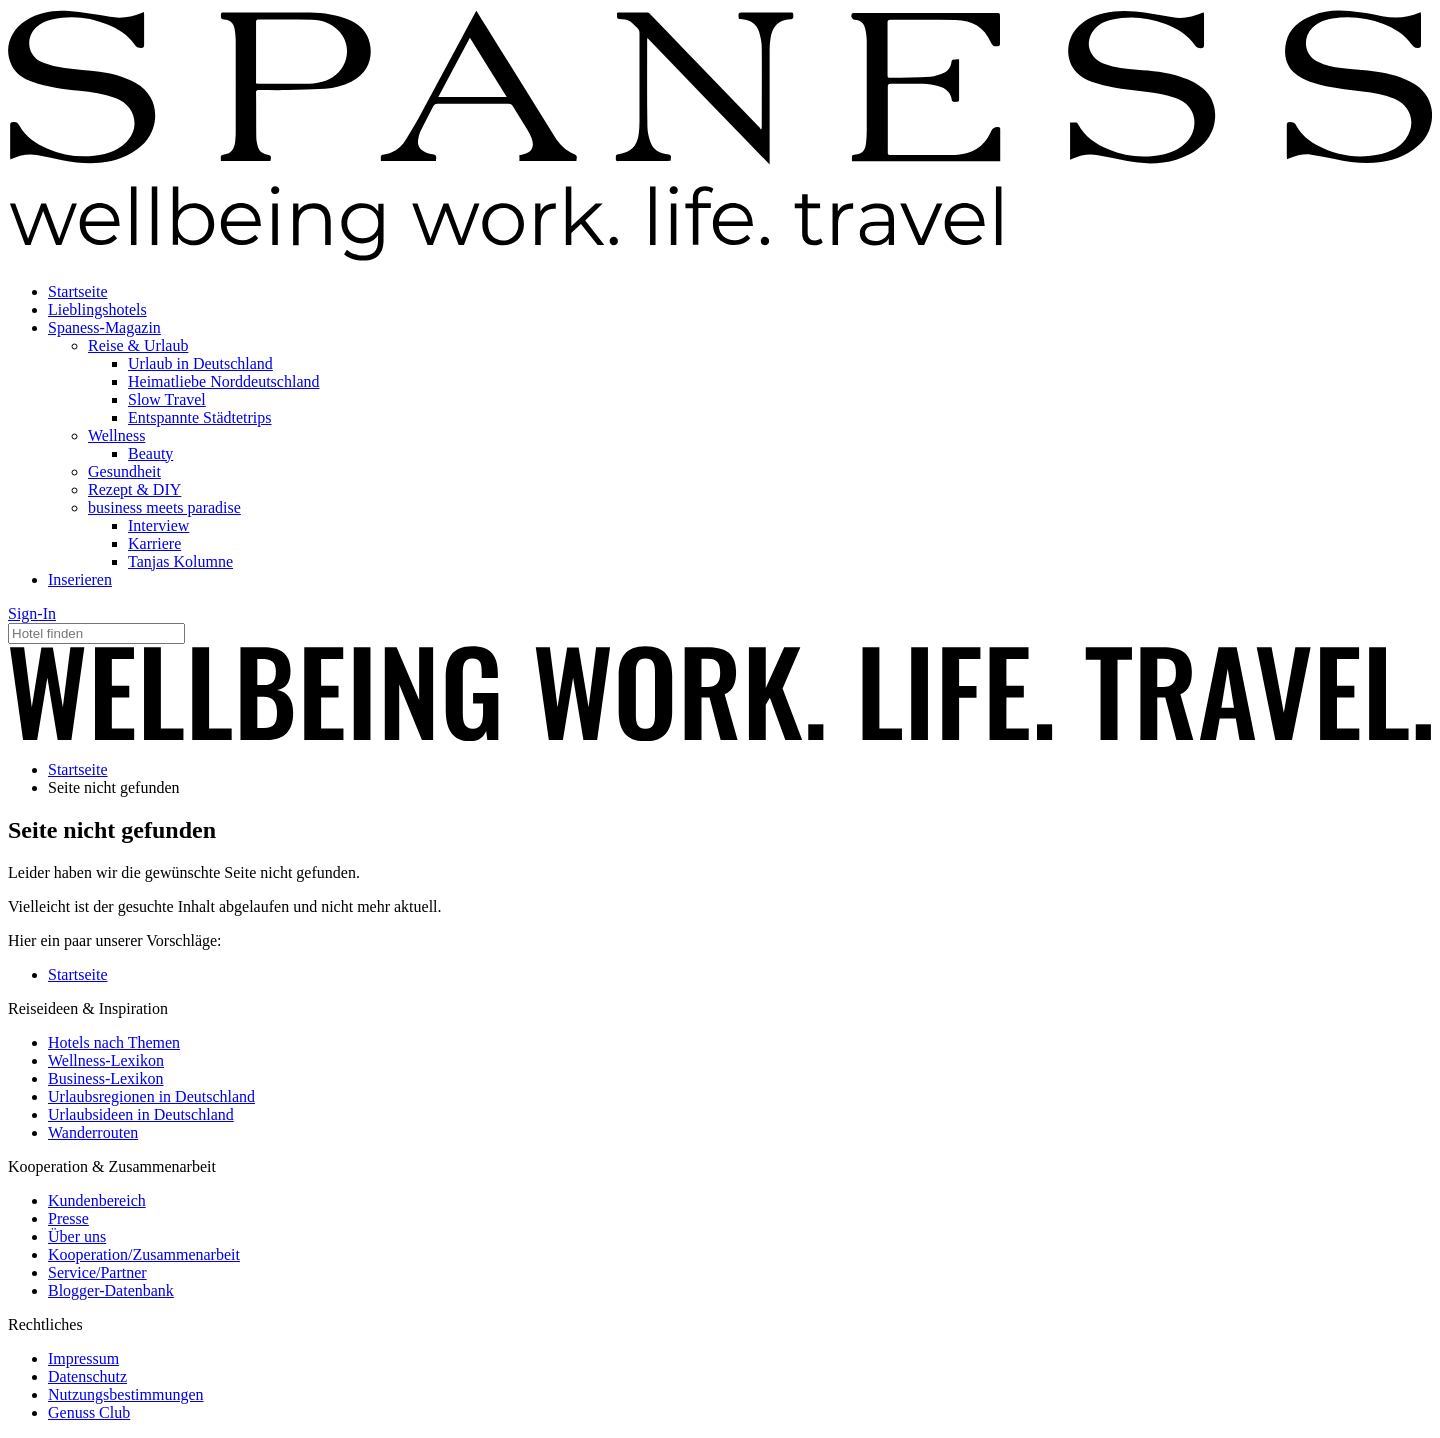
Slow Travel (167, 399)
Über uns (77, 1236)
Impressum (83, 1358)
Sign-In (32, 613)
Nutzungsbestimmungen (126, 1394)
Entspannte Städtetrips (200, 417)
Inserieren (80, 579)
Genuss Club (89, 1412)
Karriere (154, 543)
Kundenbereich (97, 1200)
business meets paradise (164, 507)
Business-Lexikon (106, 1078)
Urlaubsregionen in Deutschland (151, 1096)
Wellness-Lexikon (106, 1060)
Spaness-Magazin (104, 327)
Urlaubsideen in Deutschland (141, 1114)
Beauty (150, 453)
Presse (68, 1218)
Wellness (116, 435)
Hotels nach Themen (114, 1042)
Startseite (78, 291)
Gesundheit (124, 471)
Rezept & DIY (134, 489)
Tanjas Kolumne (180, 561)
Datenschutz (87, 1376)
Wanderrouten (93, 1132)
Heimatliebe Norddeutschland (224, 381)
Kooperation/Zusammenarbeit (144, 1254)
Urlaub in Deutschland (200, 363)
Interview (158, 525)
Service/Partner (97, 1272)
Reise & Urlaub (138, 345)
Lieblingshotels (97, 309)
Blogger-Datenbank (111, 1290)
